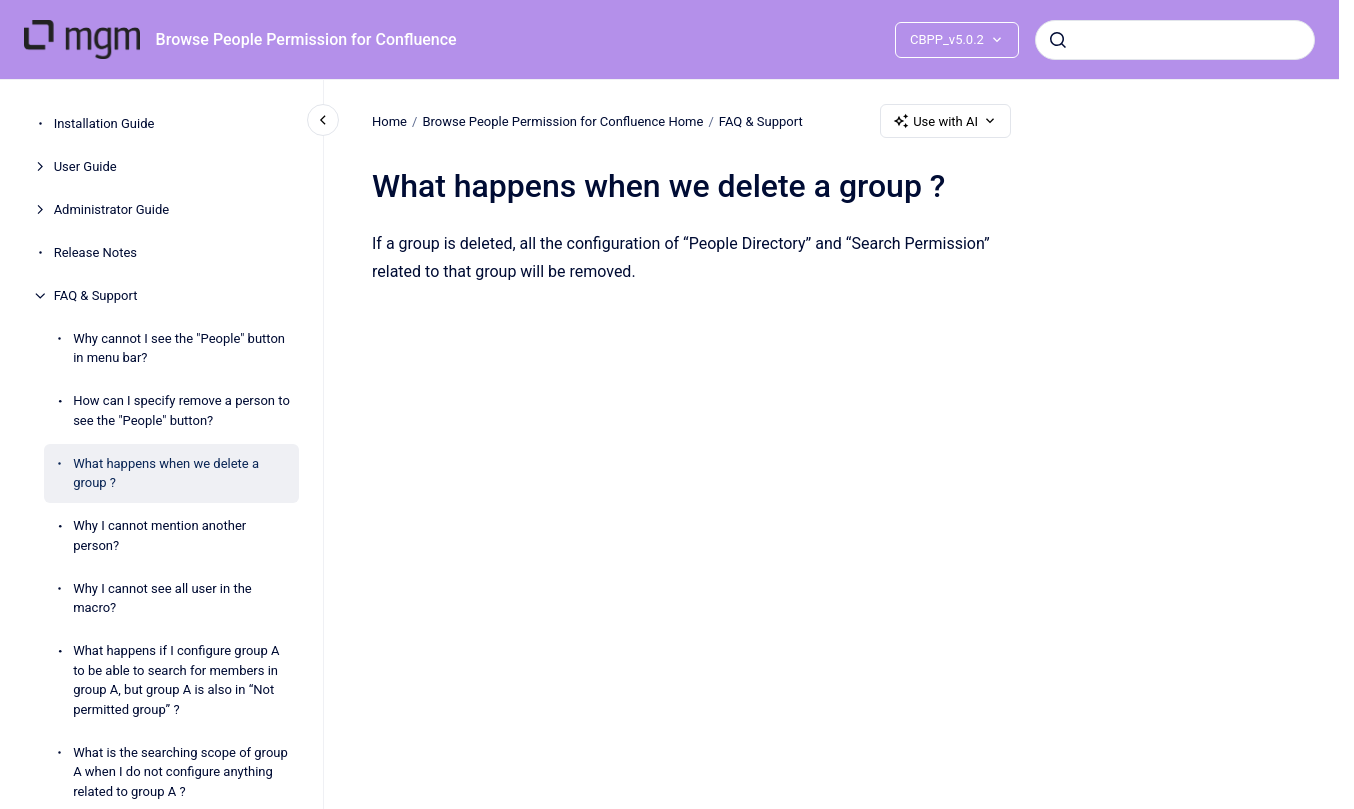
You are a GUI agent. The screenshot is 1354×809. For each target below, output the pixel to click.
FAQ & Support (96, 295)
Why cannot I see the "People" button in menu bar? (179, 348)
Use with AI (945, 121)
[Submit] (1058, 40)
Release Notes (95, 252)
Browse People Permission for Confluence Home (562, 120)
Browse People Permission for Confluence (306, 39)
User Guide (85, 166)
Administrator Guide (111, 209)
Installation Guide (104, 123)
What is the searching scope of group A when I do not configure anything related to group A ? (180, 772)
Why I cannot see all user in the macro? (162, 598)
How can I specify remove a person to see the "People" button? (181, 410)
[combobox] (1175, 40)
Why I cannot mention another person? (159, 535)
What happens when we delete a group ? (166, 473)
